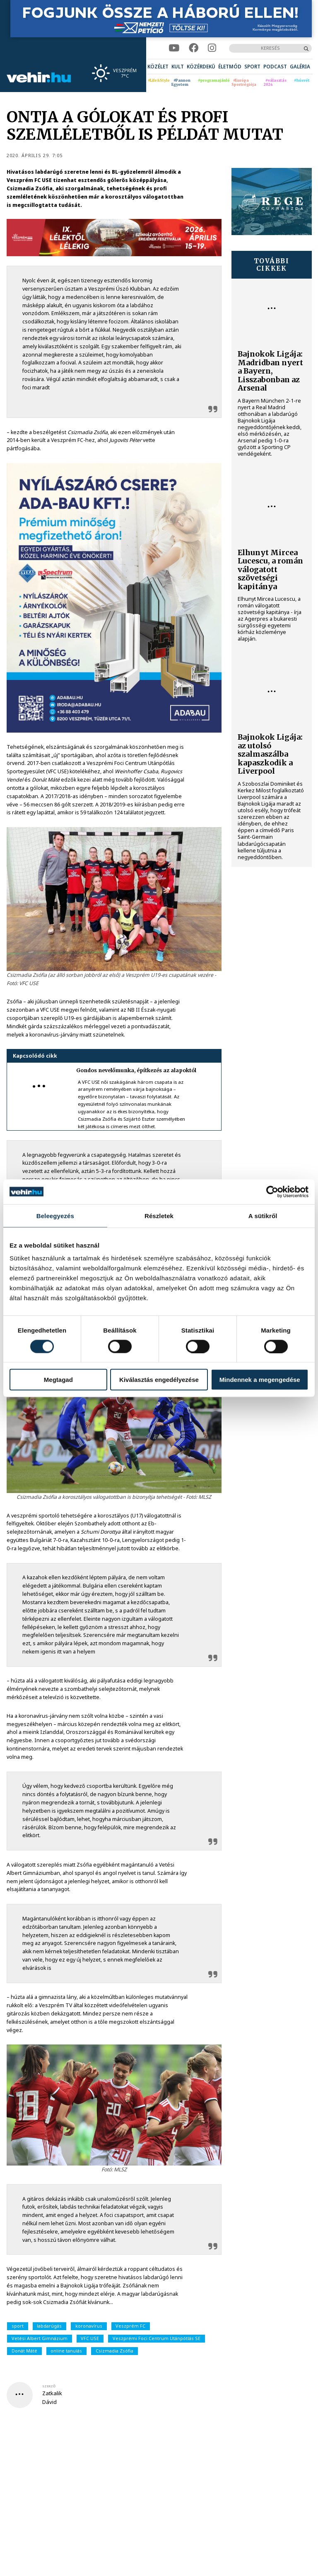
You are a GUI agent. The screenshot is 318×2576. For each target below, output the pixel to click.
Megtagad (58, 1379)
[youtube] (174, 48)
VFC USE (90, 2338)
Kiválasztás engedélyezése (159, 1379)
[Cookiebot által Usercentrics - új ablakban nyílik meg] (272, 1191)
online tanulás (66, 2351)
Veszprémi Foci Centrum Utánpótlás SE (156, 2338)
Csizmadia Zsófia (114, 2351)
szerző (48, 2386)
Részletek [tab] (159, 1215)
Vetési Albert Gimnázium (39, 2338)
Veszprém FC (130, 2326)
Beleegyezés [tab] (55, 1215)
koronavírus (88, 2326)
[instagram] (212, 48)
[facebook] (193, 48)
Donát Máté (24, 2351)
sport (18, 2326)
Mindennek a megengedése (259, 1379)
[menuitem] (158, 66)
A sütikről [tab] (262, 1215)
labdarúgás (49, 2326)
